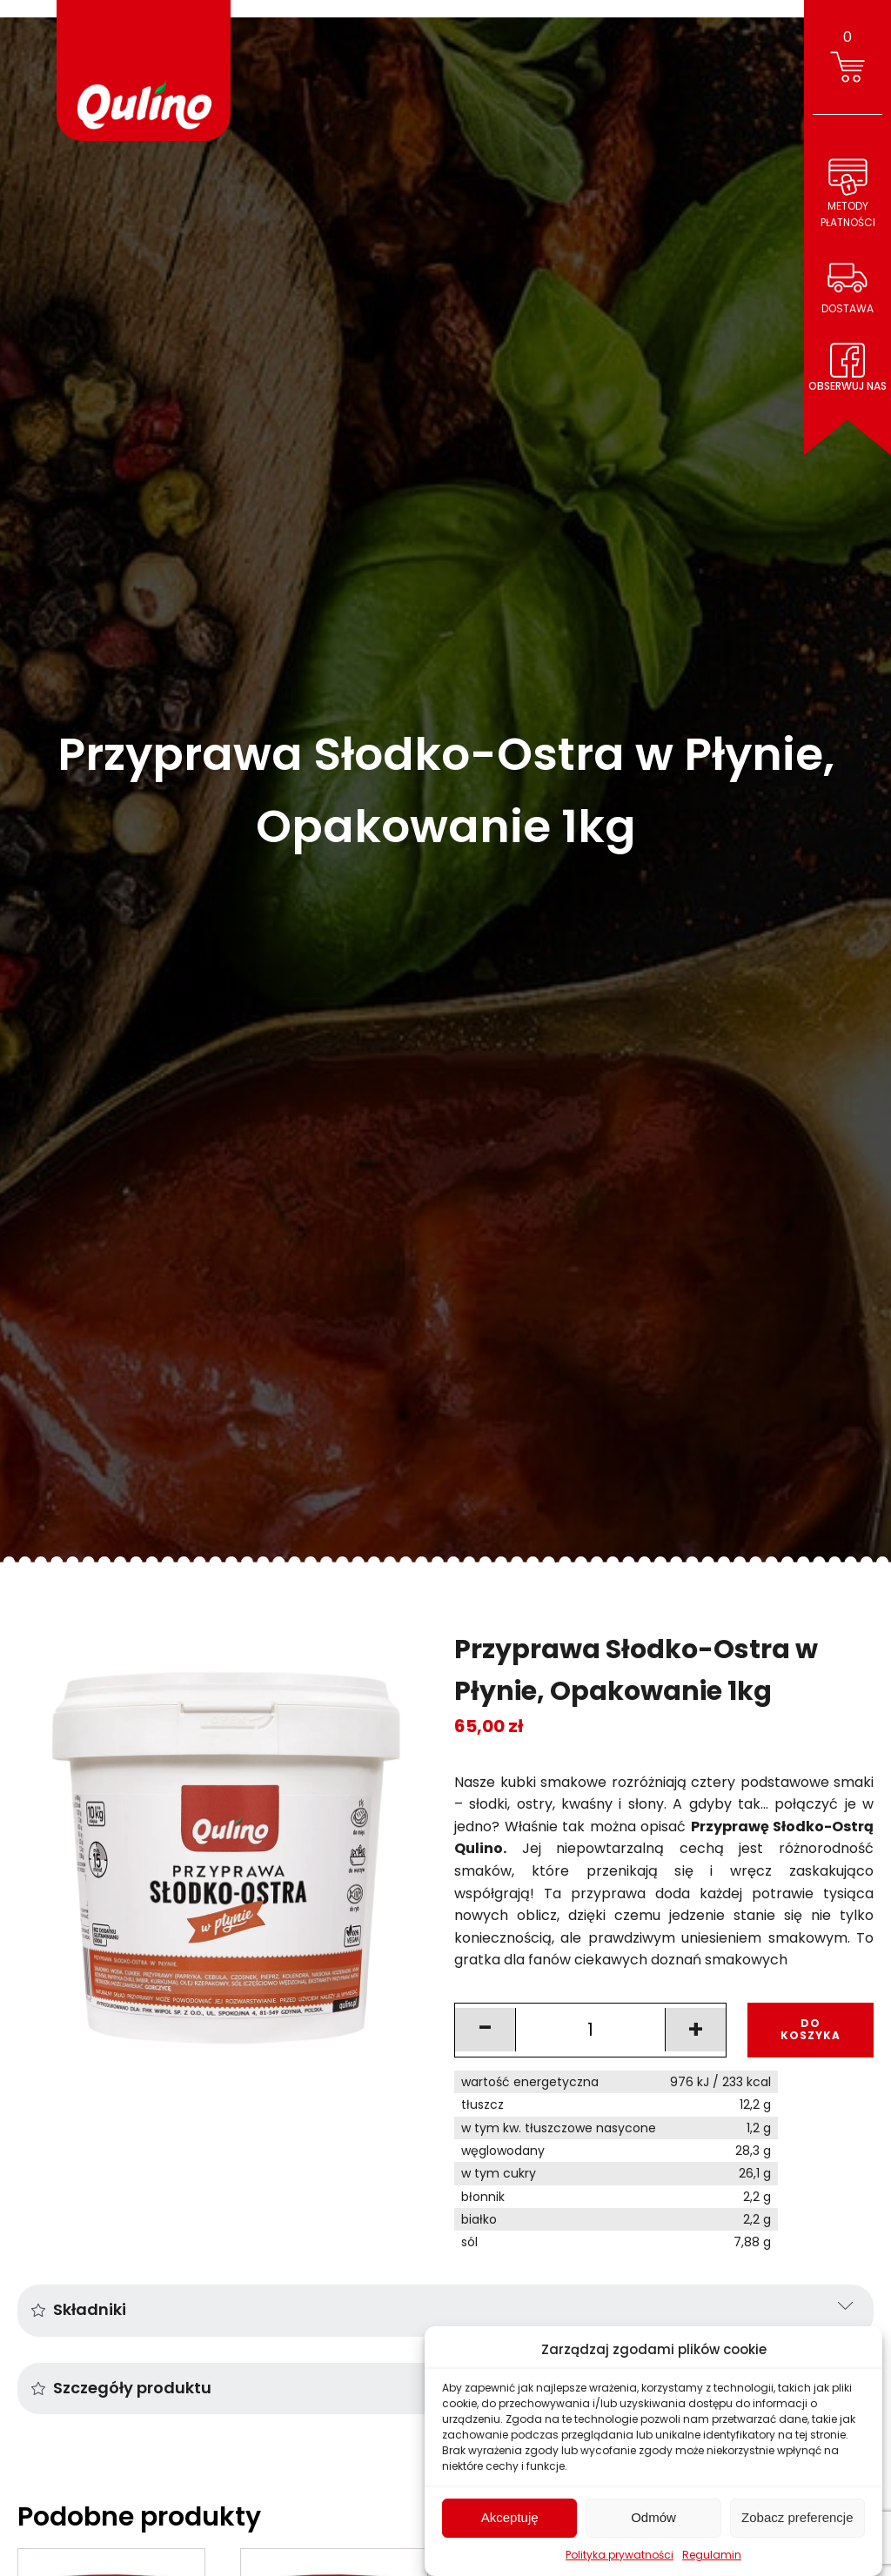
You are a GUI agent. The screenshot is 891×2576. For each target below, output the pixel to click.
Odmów (653, 2517)
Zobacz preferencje (797, 2517)
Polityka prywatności (619, 2554)
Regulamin (711, 2554)
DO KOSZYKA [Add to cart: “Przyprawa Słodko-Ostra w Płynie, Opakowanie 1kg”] (810, 2029)
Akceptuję (510, 2517)
